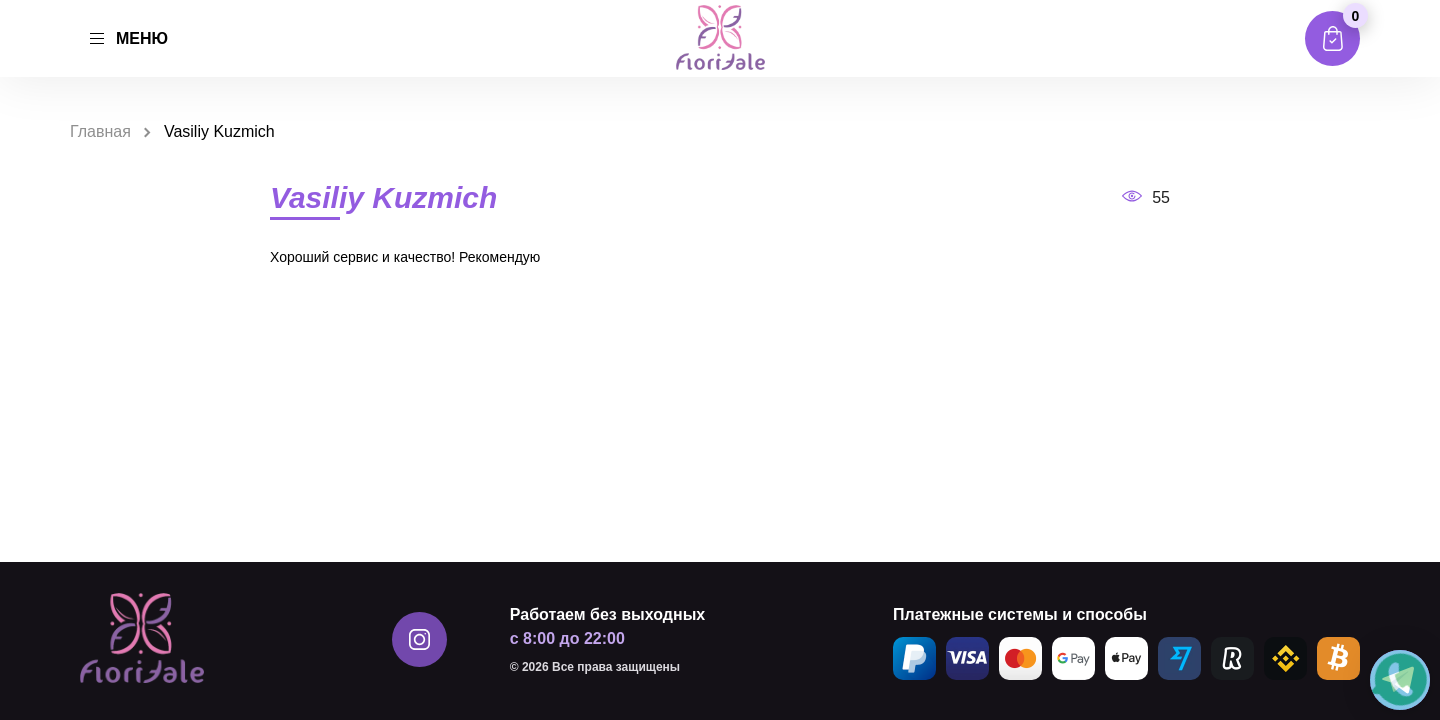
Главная (100, 131)
